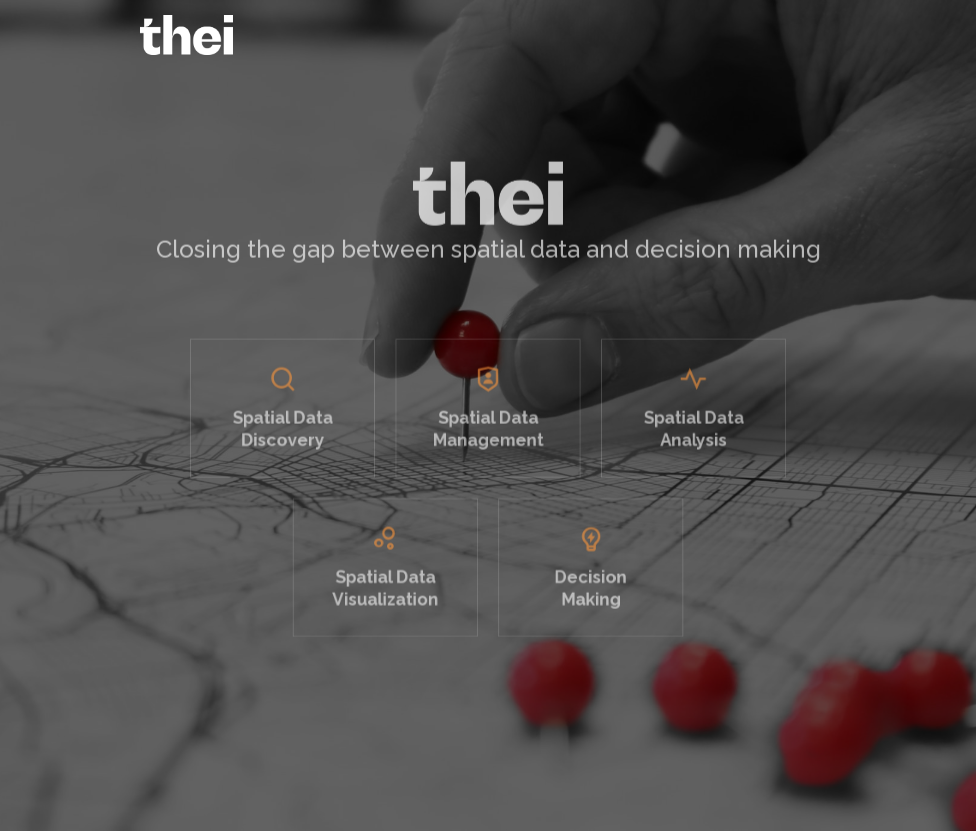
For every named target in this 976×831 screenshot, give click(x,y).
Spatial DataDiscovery (299, 441)
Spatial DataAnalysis (677, 441)
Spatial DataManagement (488, 441)
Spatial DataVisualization (393, 588)
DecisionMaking (583, 588)
